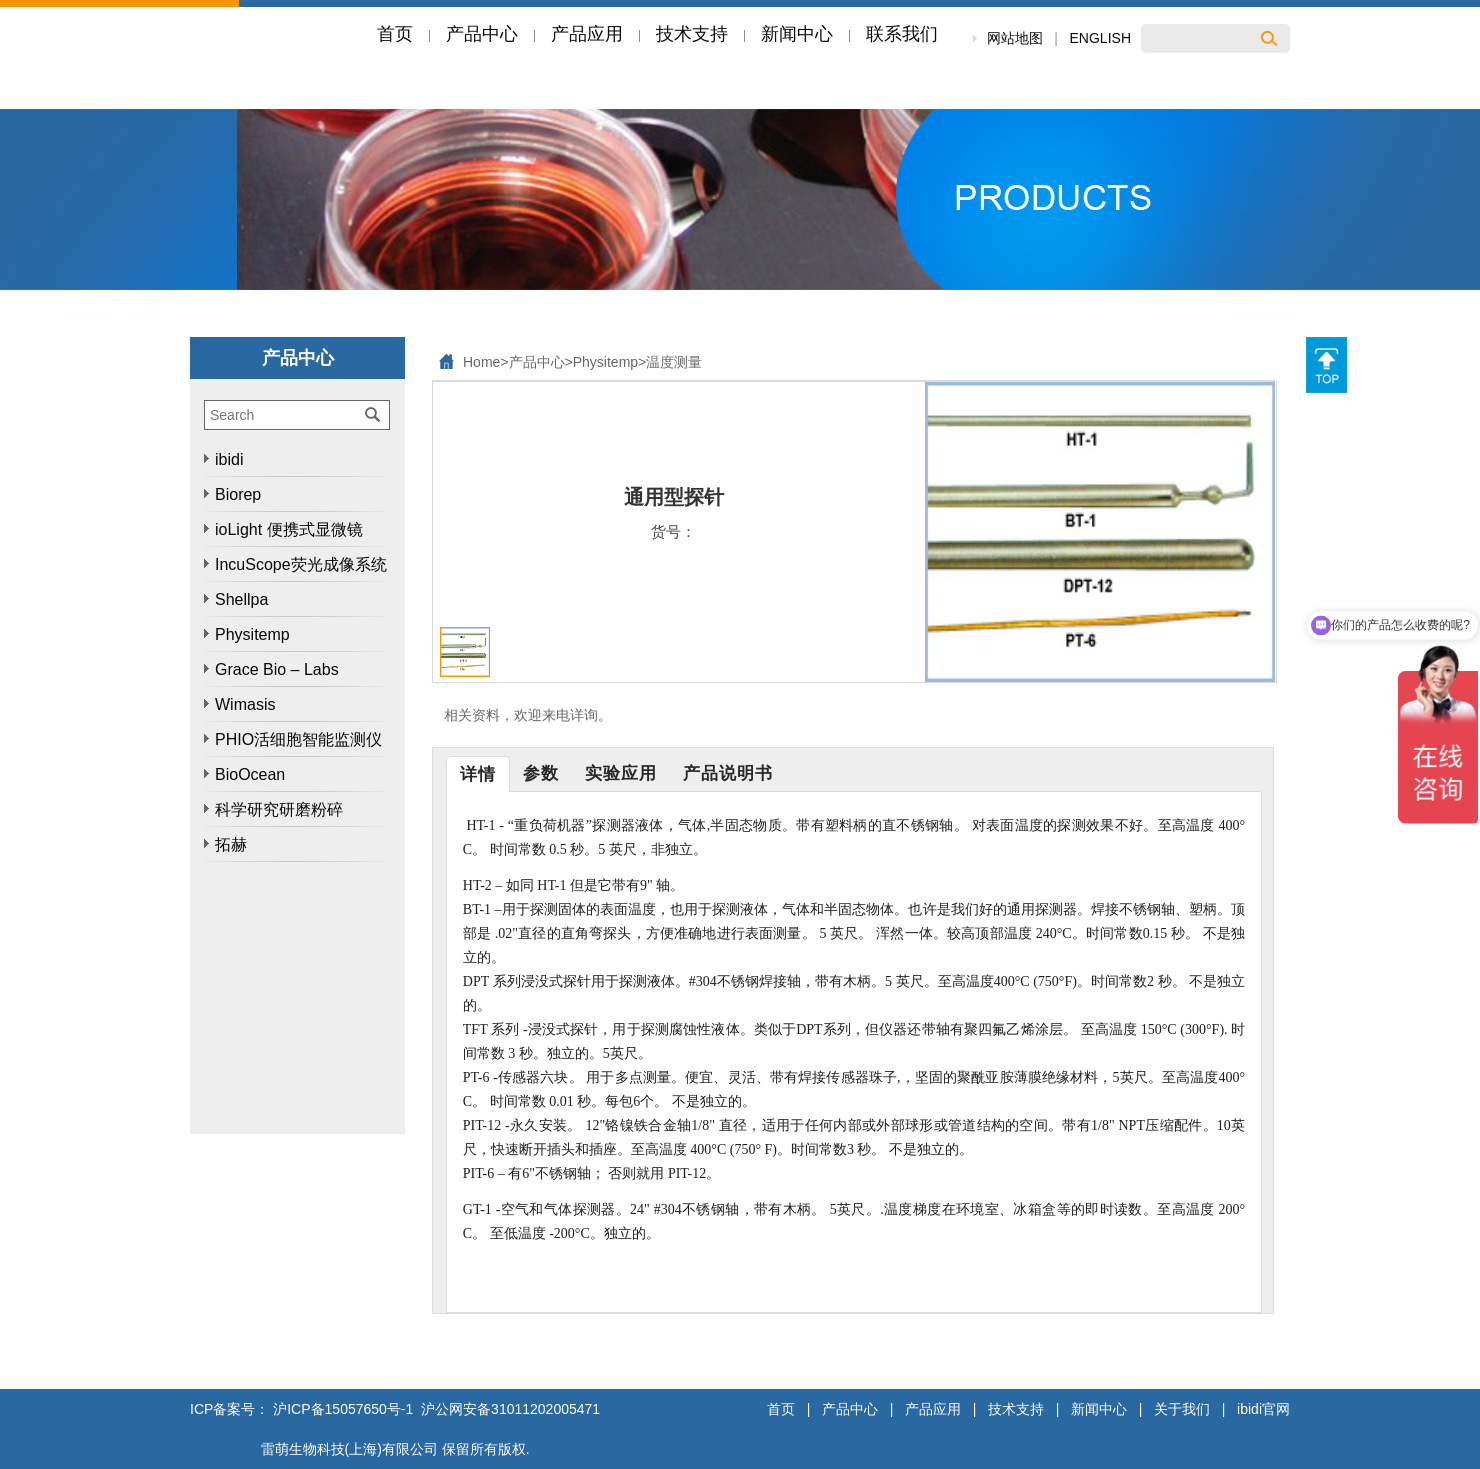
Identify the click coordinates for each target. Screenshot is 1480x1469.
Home (481, 362)
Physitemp (605, 362)
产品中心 (537, 362)
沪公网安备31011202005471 (508, 1409)
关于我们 (1182, 1409)
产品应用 (933, 1409)
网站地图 (1015, 38)
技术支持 (1016, 1409)
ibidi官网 (1263, 1409)
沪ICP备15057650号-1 (343, 1409)
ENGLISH (1100, 38)
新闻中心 (1099, 1409)
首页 (781, 1409)
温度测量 (674, 362)
